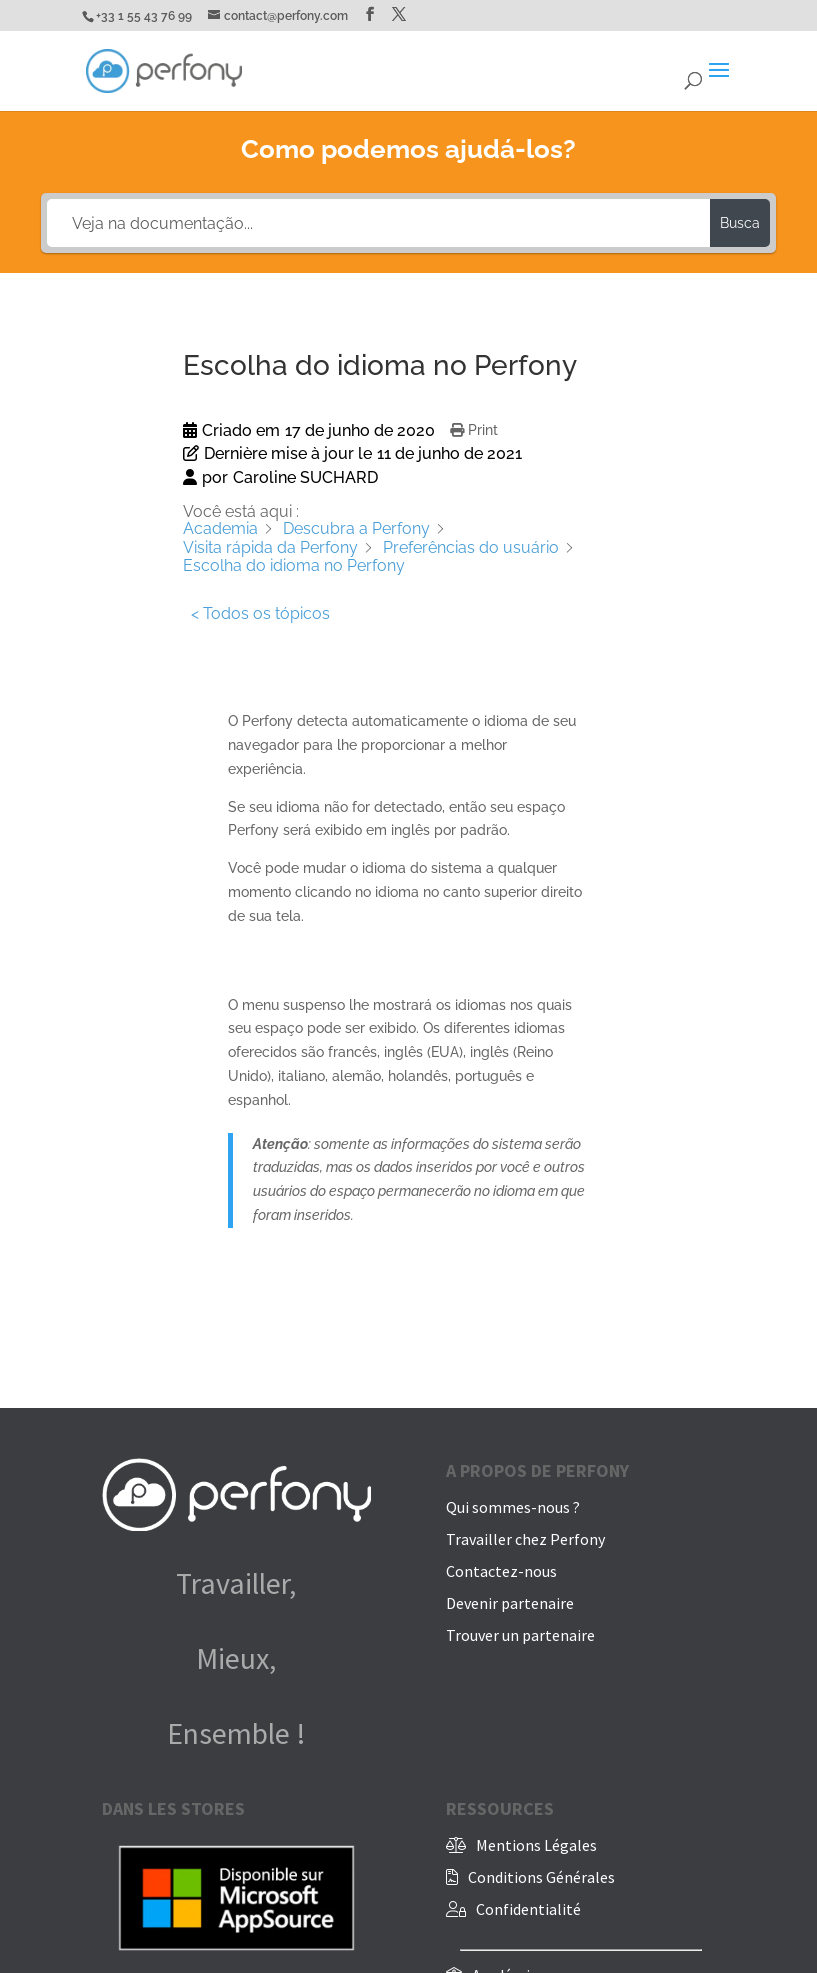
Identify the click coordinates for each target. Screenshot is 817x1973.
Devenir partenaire (510, 1603)
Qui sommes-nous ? (513, 1507)
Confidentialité (528, 1909)
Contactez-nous (501, 1571)
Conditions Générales (541, 1877)
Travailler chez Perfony (525, 1539)
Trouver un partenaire (520, 1635)
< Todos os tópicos (260, 613)
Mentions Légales (536, 1845)
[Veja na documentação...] (378, 223)
